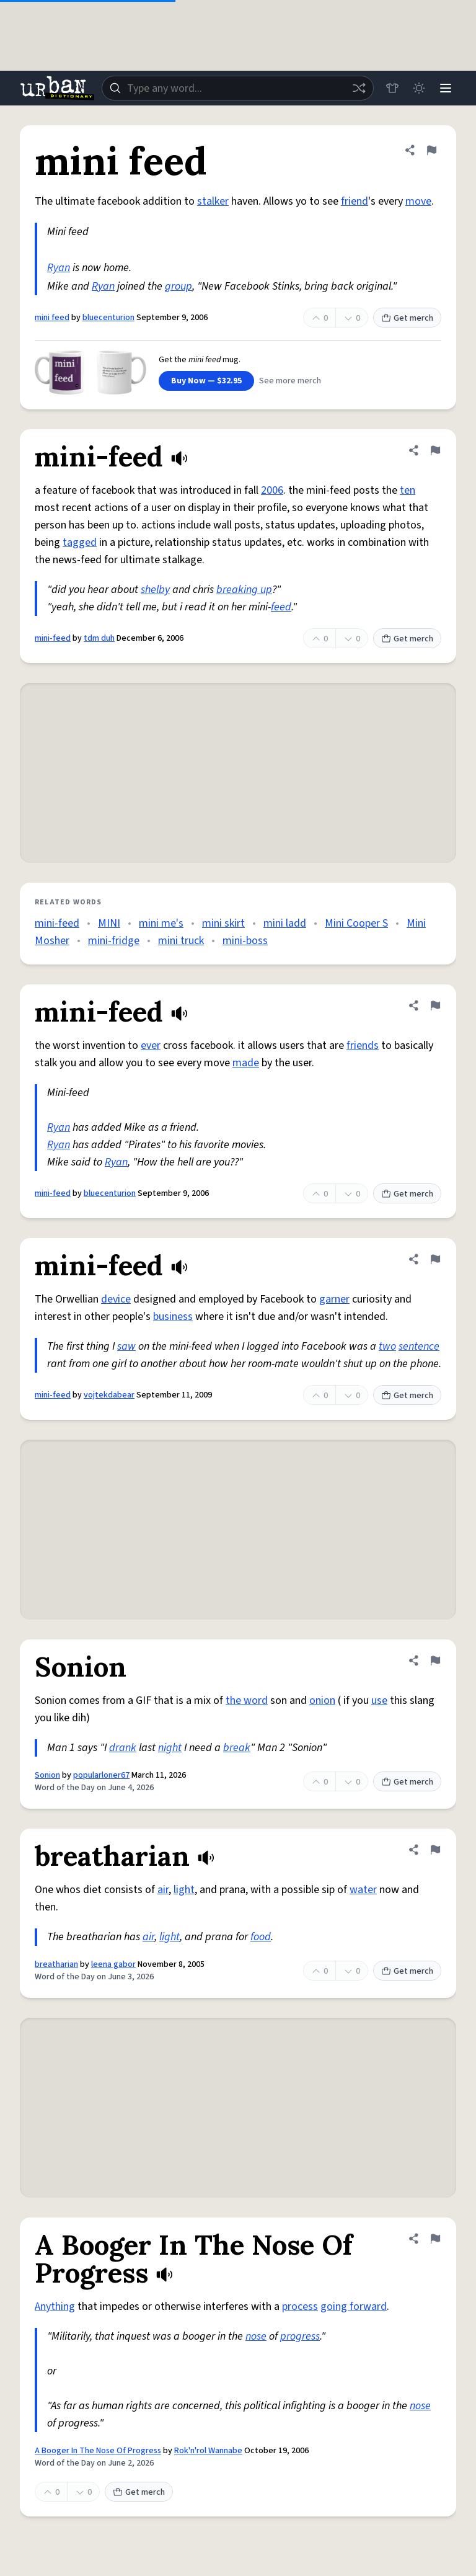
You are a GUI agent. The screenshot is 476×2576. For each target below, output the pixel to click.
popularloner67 (101, 1775)
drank (122, 1747)
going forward (353, 2306)
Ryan (58, 267)
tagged (80, 542)
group (178, 286)
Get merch (407, 318)
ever (151, 1045)
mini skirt (223, 923)
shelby (155, 589)
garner (334, 1299)
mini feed (52, 317)
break (236, 1747)
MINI (109, 923)
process (300, 2306)
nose (256, 2336)
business (173, 1316)
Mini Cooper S (356, 923)
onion (322, 1700)
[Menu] (445, 88)
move (418, 201)
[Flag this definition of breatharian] (435, 1850)
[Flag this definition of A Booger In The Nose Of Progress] (435, 2238)
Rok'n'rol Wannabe (208, 2451)
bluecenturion (108, 317)
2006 (272, 490)
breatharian (56, 1964)
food (260, 1937)
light (184, 1889)
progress (300, 2336)
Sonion (47, 1775)
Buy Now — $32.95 (206, 381)
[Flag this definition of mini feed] (431, 150)
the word (247, 1700)
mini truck (181, 940)
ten (407, 490)
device (116, 1299)
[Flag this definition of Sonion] (435, 1660)
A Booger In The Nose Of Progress (98, 2451)
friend (354, 201)
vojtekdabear (109, 1395)
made (245, 1063)
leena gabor (113, 1964)
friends (362, 1045)
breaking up (244, 589)
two (387, 1346)
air (163, 1889)
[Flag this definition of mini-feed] (435, 450)
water (363, 1889)
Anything (55, 2306)
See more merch (290, 381)
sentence (419, 1346)
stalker (213, 201)
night (170, 1747)
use (379, 1700)
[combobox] (237, 88)
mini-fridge (113, 940)
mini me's (161, 923)
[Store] (390, 88)
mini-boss (245, 940)
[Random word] (357, 88)
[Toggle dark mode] (418, 88)
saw (126, 1346)
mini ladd (284, 923)
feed (281, 607)
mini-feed (53, 638)
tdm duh (99, 638)
